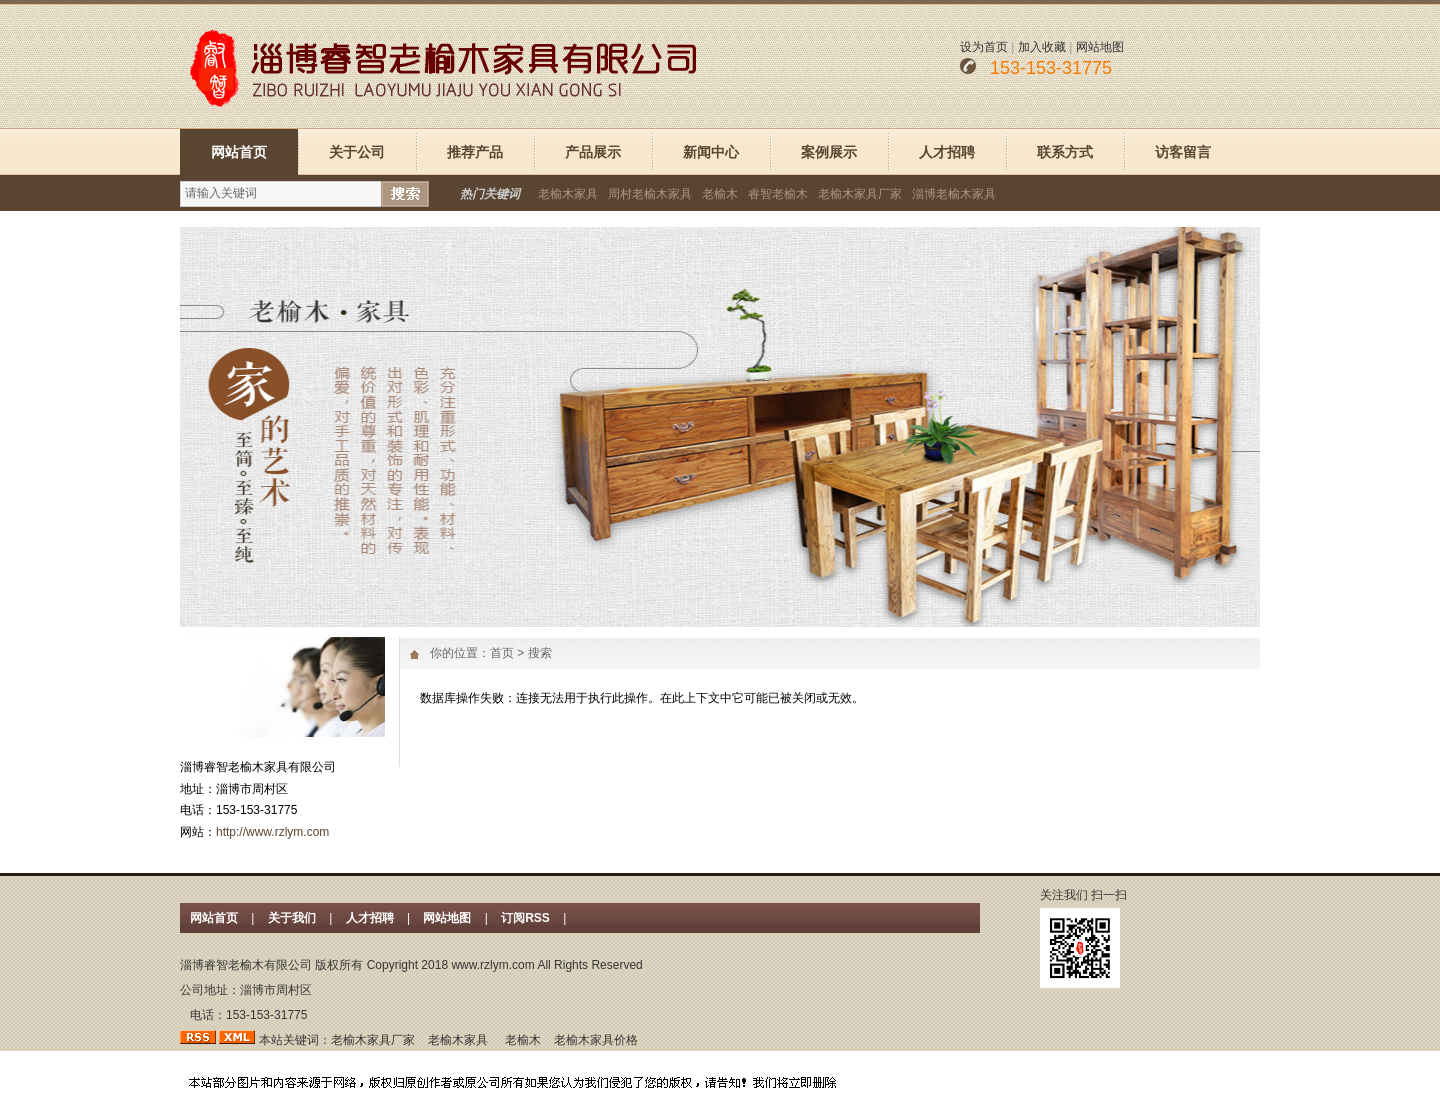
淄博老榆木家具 (954, 194)
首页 (502, 653)
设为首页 (984, 47)
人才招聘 (947, 152)
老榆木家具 (568, 194)
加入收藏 (1042, 47)
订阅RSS (527, 918)
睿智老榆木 (778, 194)
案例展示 (829, 152)
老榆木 (720, 194)
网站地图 (1100, 47)
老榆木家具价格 (596, 1040)
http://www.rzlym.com (272, 832)
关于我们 (292, 918)
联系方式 (1065, 152)
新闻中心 (711, 152)
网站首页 (239, 152)
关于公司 (357, 152)
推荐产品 (475, 152)
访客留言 (1183, 152)
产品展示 (593, 152)
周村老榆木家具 (650, 194)
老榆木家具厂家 (860, 194)
